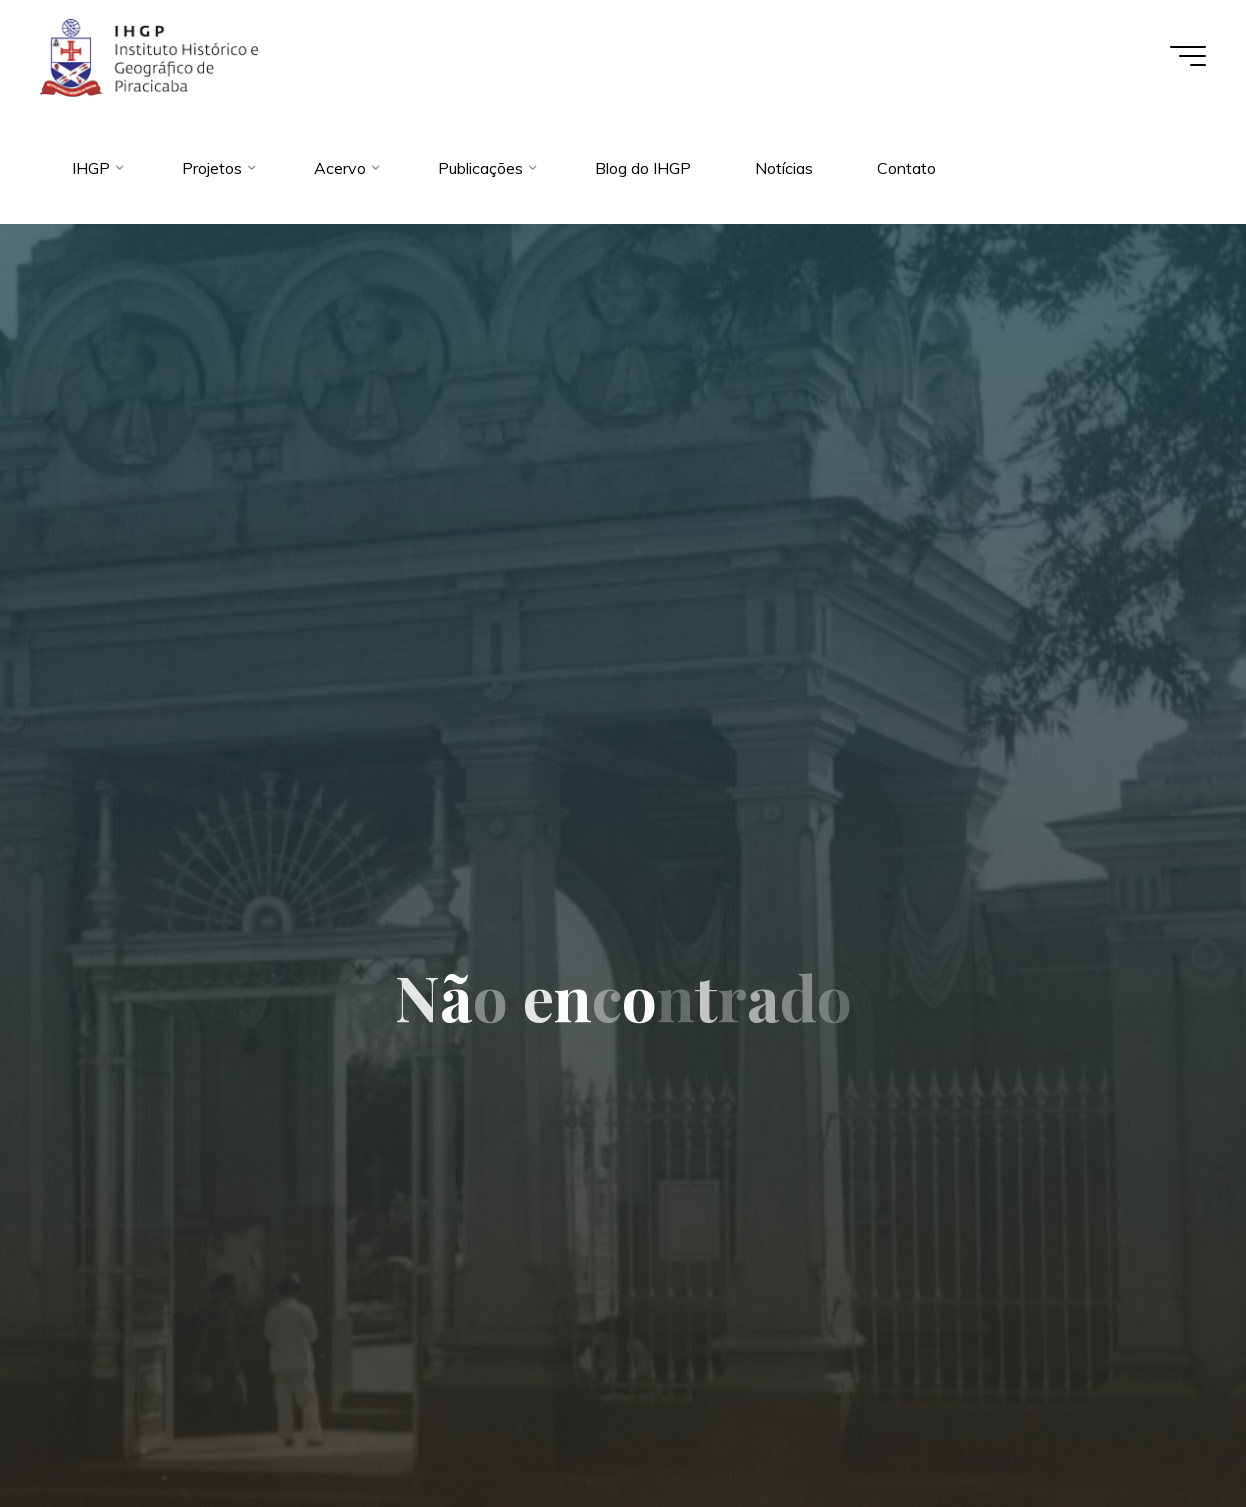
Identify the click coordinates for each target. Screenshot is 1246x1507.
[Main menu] (1188, 56)
